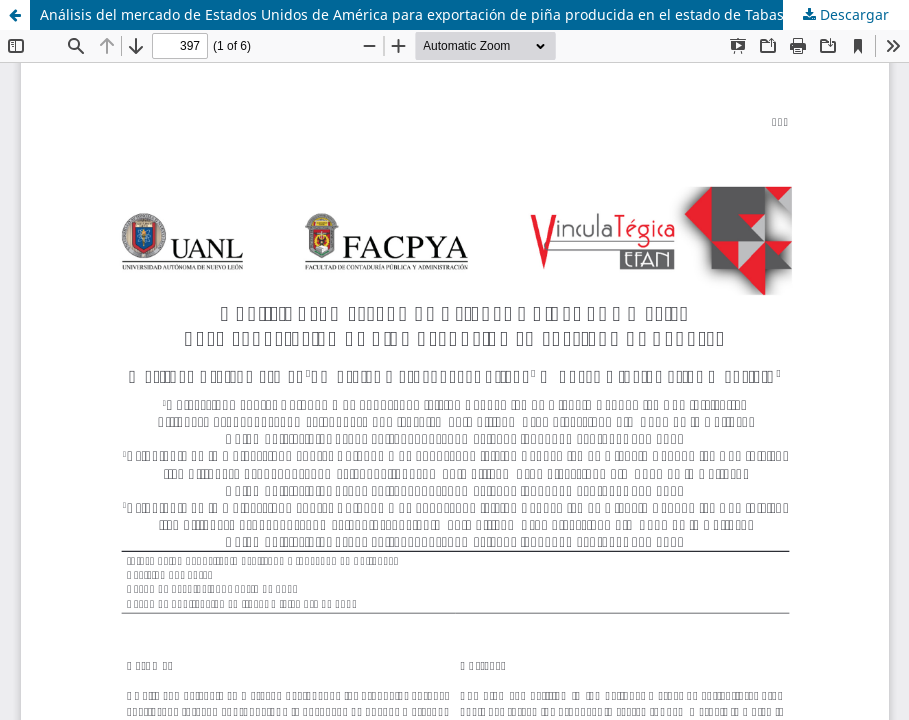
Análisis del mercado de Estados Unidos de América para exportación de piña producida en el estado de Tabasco (419, 14)
